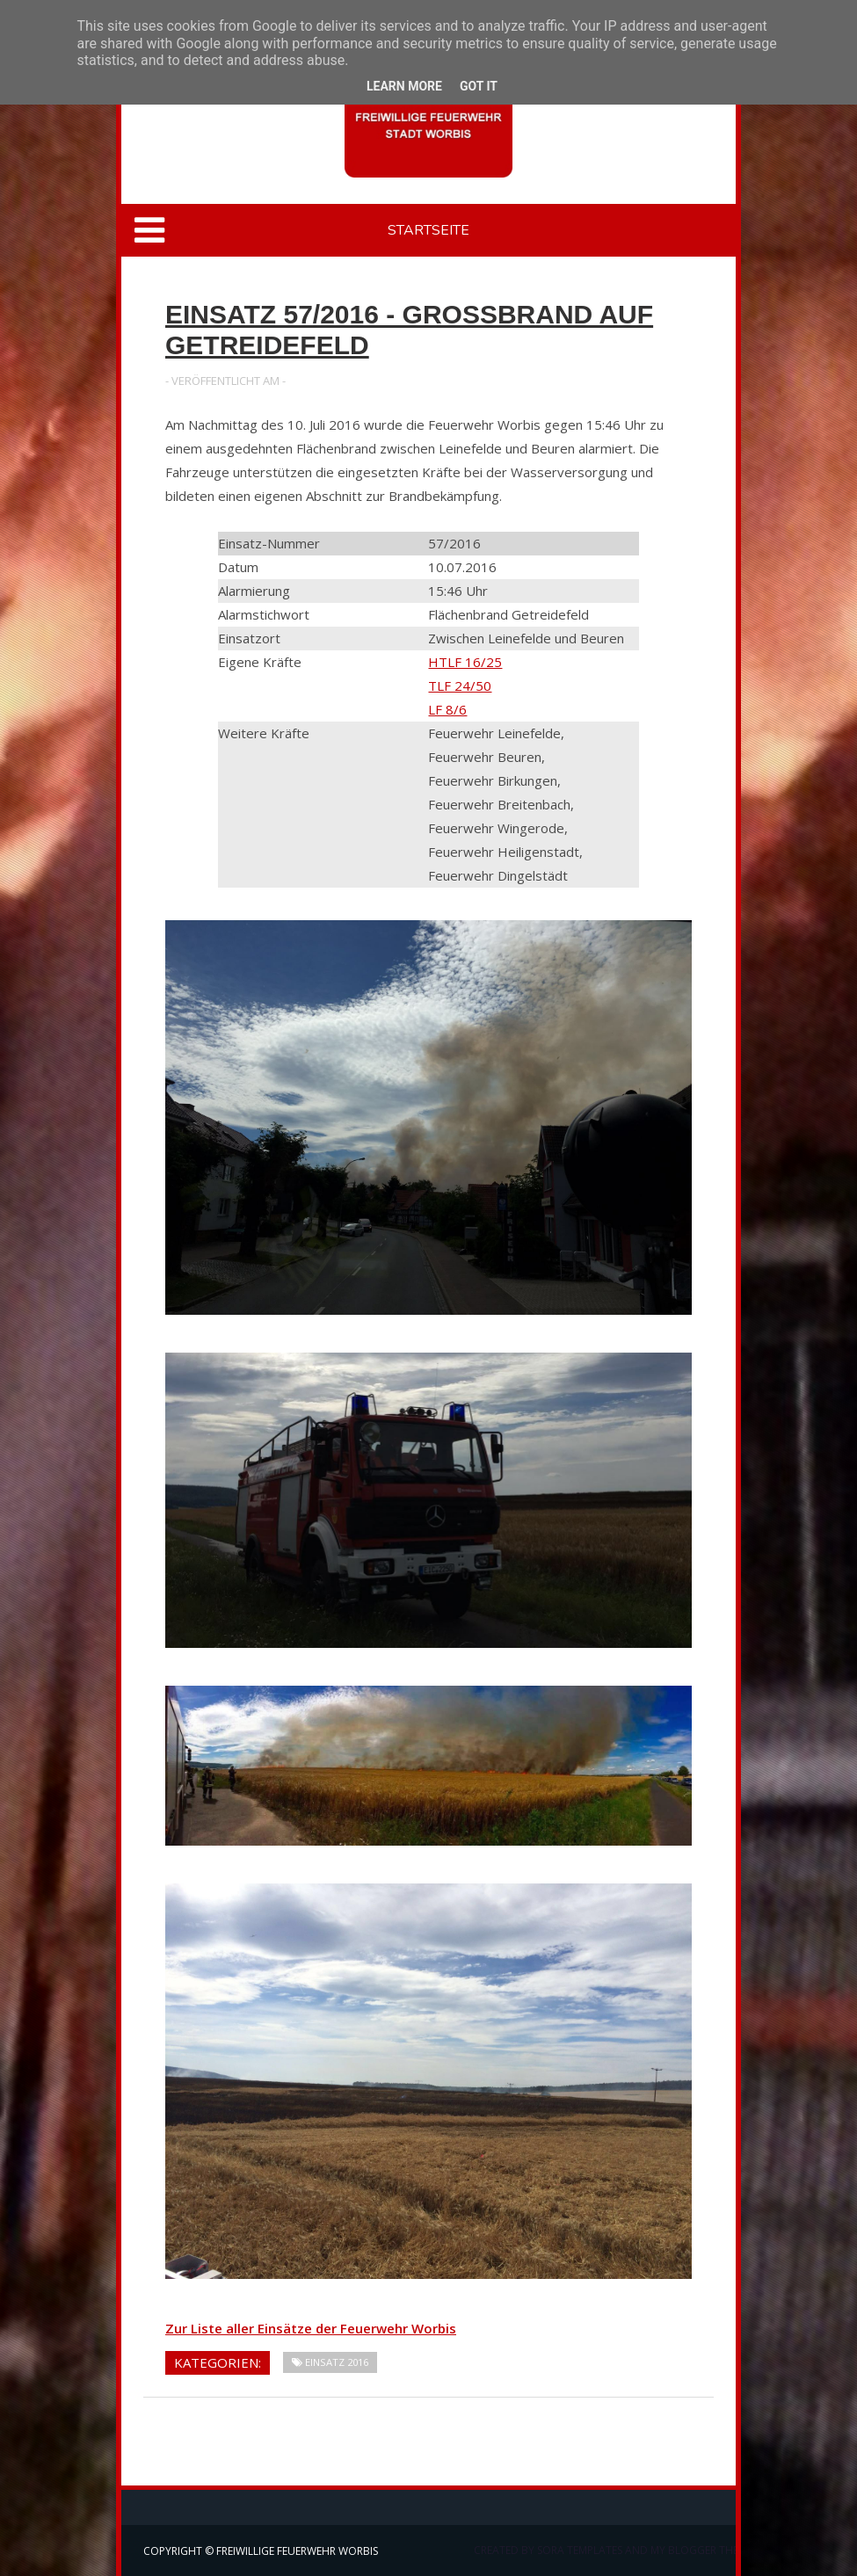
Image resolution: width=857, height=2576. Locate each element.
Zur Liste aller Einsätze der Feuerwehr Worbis (310, 2328)
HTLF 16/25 (465, 662)
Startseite (428, 230)
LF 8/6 (447, 709)
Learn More (404, 86)
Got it (478, 86)
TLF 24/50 (459, 685)
